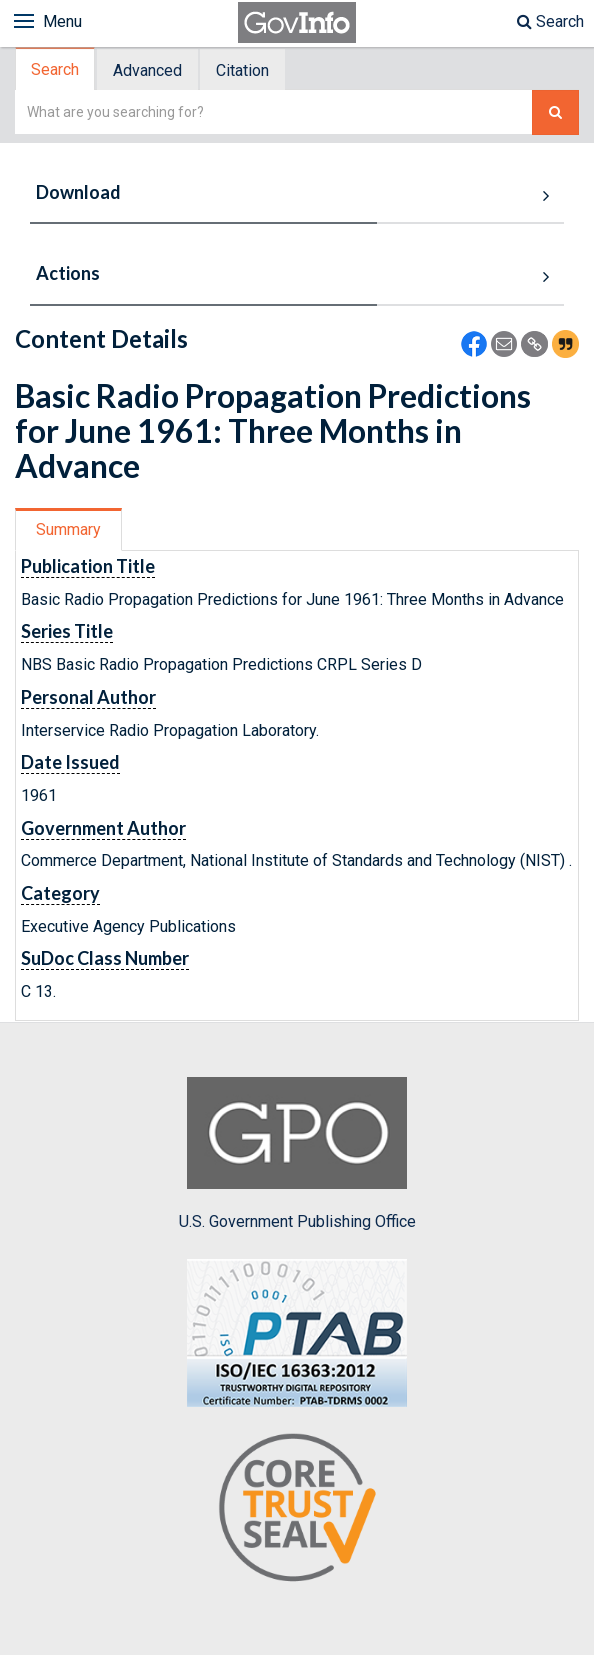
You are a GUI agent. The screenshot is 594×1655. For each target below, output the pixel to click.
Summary (68, 529)
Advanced (147, 70)
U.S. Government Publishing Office (297, 1154)
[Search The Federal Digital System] (555, 112)
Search (550, 21)
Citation (242, 70)
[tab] (56, 69)
